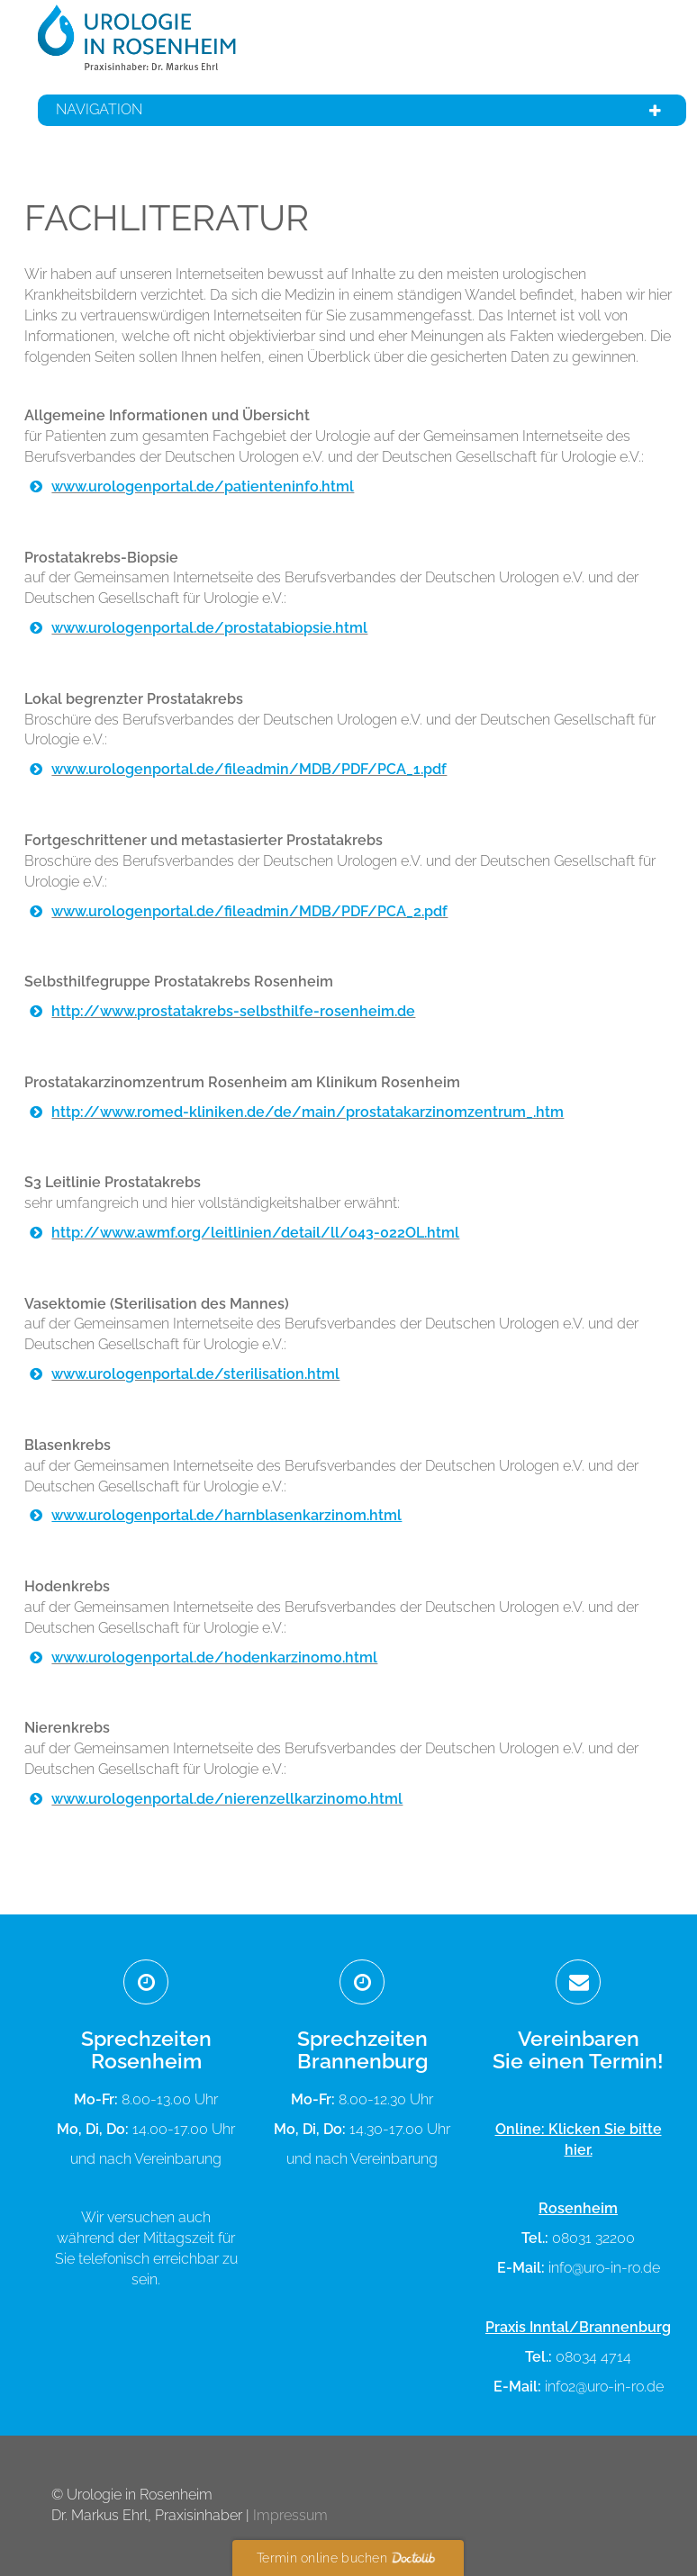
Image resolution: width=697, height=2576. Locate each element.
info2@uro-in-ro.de (604, 2386)
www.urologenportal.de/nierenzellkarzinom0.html (227, 1798)
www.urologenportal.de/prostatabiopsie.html (209, 627)
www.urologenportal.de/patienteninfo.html (202, 486)
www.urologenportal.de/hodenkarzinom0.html (214, 1657)
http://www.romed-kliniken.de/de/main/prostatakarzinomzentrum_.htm (307, 1112)
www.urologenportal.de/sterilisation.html (195, 1374)
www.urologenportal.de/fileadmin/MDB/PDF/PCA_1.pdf (249, 769)
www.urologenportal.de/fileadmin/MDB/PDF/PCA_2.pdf (249, 911)
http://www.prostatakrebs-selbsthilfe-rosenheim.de (233, 1011)
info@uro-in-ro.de (604, 2267)
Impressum (290, 2515)
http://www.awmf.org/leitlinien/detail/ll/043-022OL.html (255, 1232)
